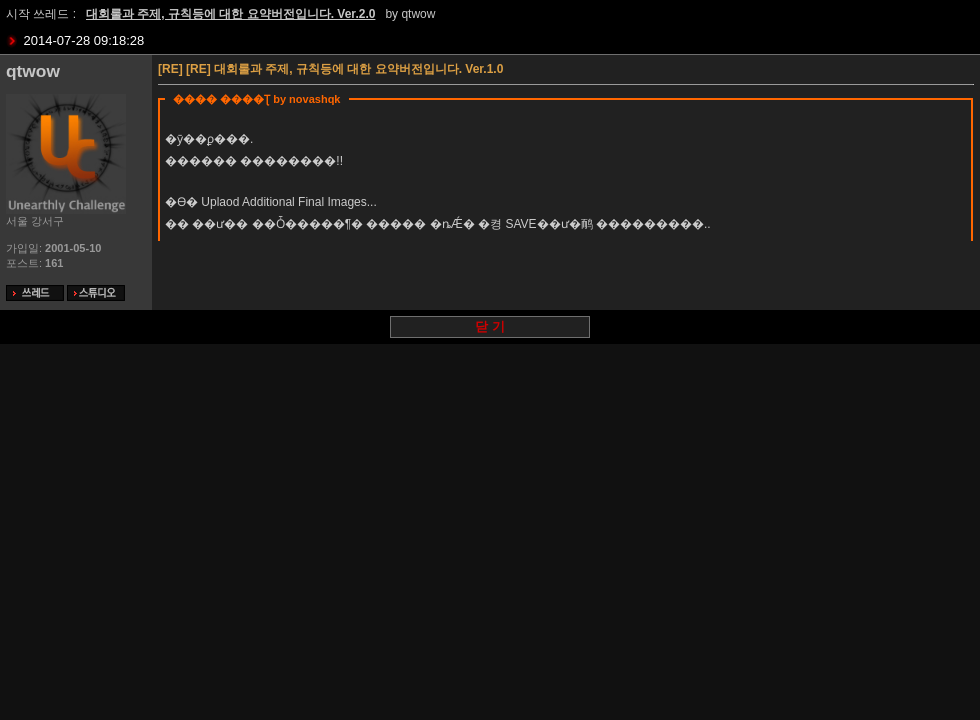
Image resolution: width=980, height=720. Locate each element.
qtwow (418, 14)
